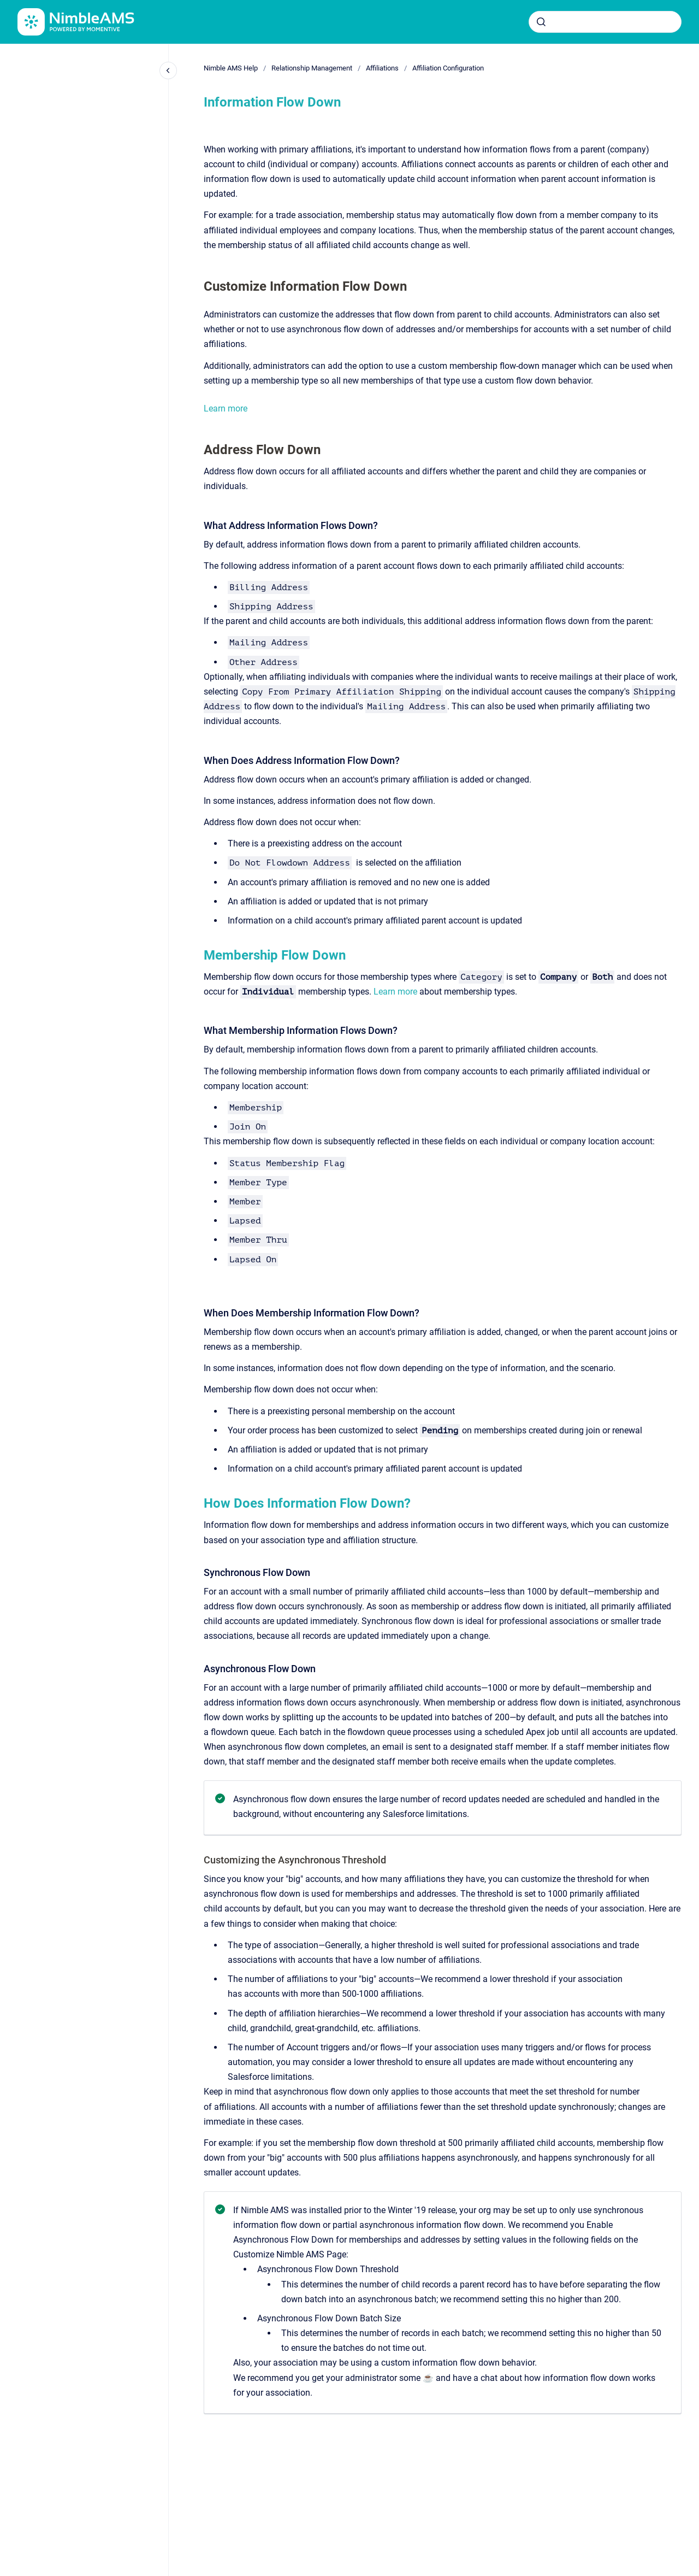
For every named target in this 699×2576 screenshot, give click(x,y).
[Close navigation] (168, 70)
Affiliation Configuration (448, 68)
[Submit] (541, 22)
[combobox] (605, 21)
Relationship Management (311, 68)
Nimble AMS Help (231, 68)
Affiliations (382, 68)
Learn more (225, 408)
